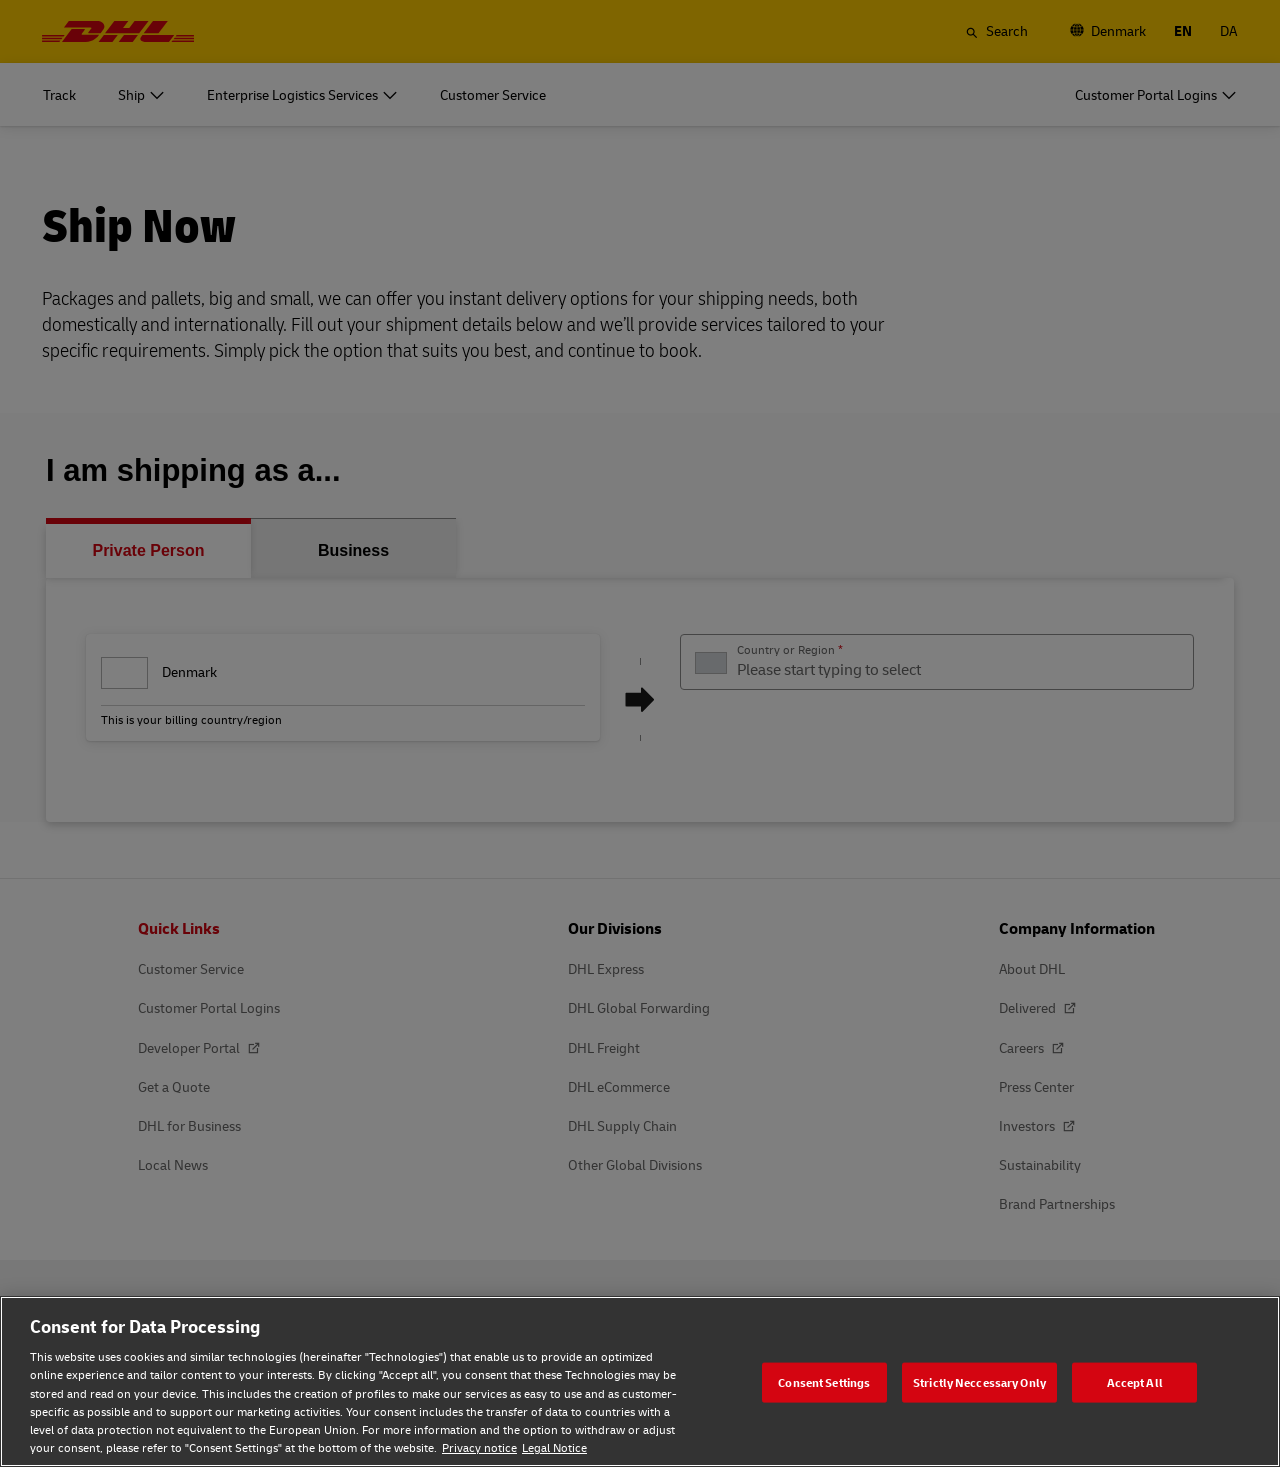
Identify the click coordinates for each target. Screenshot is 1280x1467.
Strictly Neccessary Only (979, 1381)
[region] (640, 1381)
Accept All (1135, 1381)
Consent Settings (824, 1381)
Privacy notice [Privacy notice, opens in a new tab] (479, 1447)
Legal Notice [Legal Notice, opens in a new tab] (554, 1447)
